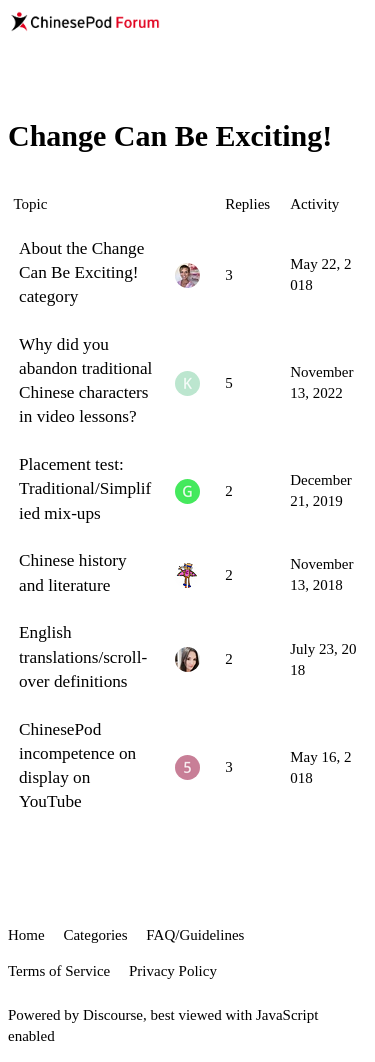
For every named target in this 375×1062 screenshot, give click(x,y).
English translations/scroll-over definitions (83, 656)
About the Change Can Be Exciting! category (81, 272)
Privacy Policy (173, 971)
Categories (95, 935)
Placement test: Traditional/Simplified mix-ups (85, 488)
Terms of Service (59, 971)
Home (26, 935)
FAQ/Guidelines (195, 935)
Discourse (113, 1015)
